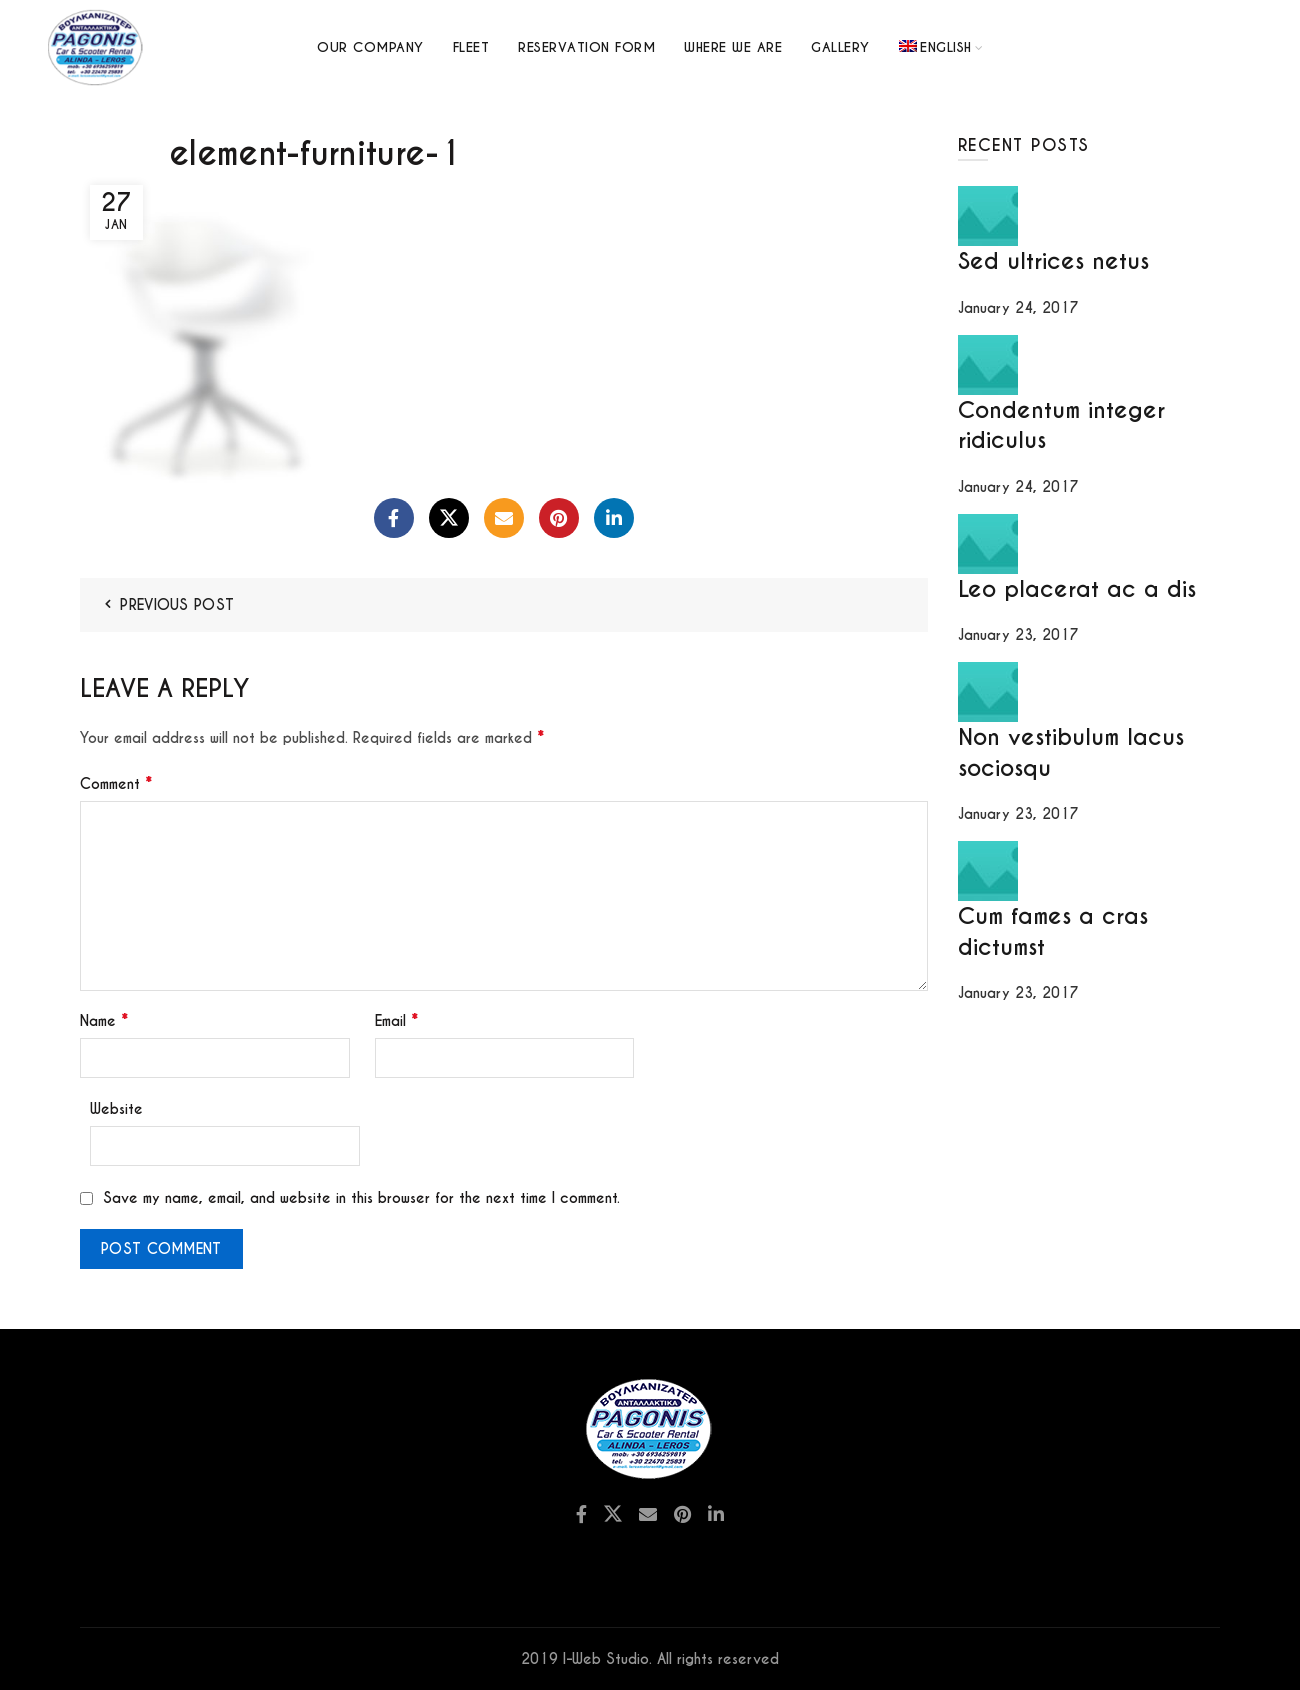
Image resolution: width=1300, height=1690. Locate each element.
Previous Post (177, 605)
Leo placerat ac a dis (1077, 589)
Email (396, 1020)
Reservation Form (586, 47)
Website (116, 1109)
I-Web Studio (606, 1659)
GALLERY (840, 47)
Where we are (733, 47)
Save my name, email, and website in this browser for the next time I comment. (361, 1198)
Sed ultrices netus (1053, 261)
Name (104, 1020)
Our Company (370, 47)
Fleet (471, 47)
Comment (116, 783)
